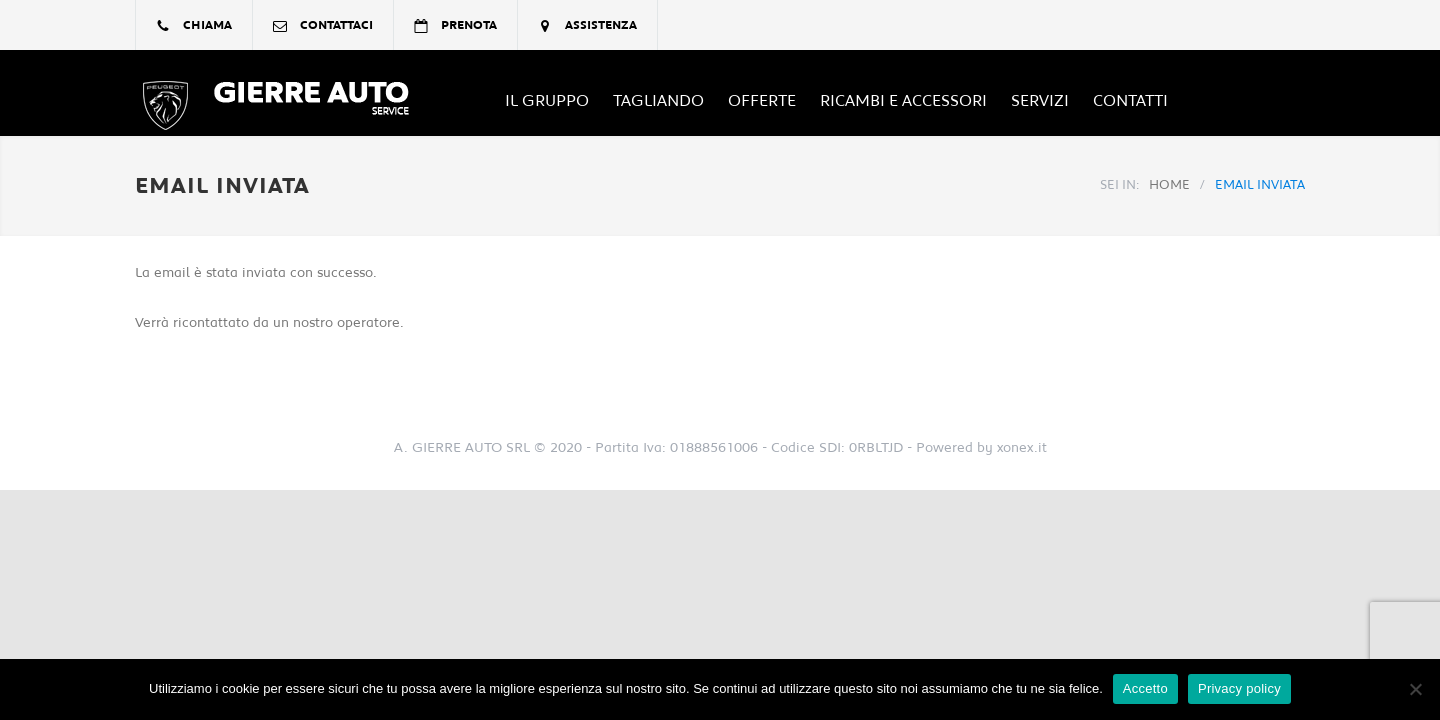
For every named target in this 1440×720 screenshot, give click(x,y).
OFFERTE (762, 101)
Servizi (1040, 101)
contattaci (336, 25)
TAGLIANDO (658, 101)
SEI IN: (1119, 185)
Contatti (1130, 101)
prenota (469, 25)
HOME (1169, 185)
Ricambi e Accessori (903, 101)
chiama (207, 25)
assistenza (601, 25)
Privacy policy (1239, 688)
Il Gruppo (547, 101)
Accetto (1145, 688)
